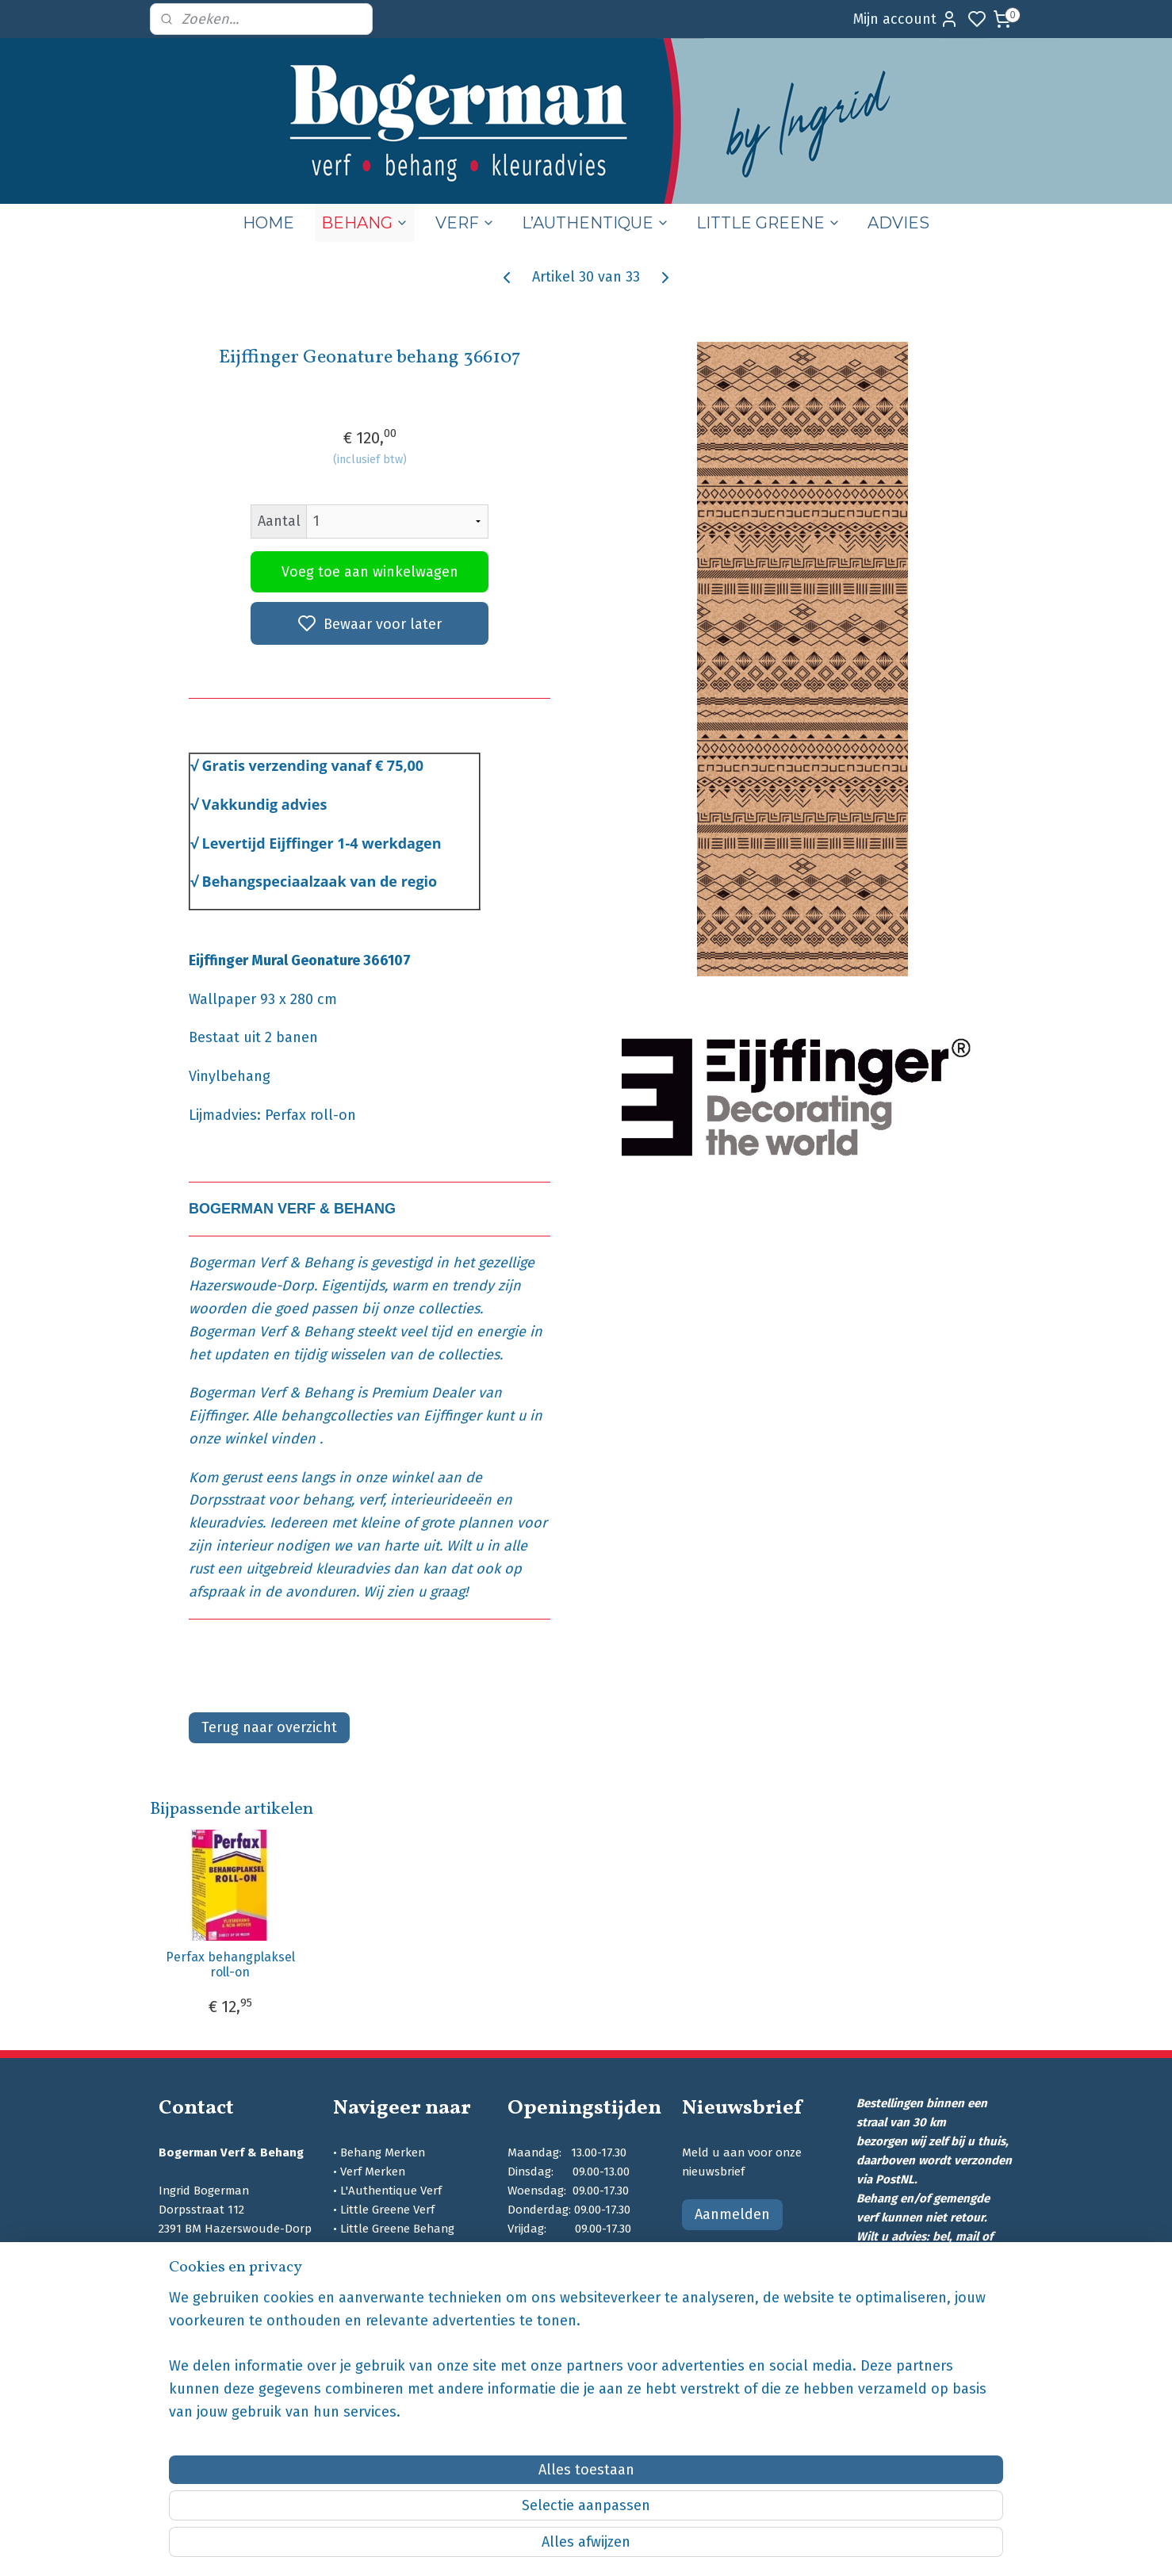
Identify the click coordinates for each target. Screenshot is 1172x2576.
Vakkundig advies (264, 804)
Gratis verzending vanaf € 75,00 (312, 765)
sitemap (662, 2547)
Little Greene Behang (397, 2228)
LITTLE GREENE (768, 222)
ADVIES (898, 222)
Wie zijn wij (368, 2286)
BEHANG (364, 222)
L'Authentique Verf (391, 2190)
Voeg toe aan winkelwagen (369, 572)
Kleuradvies (372, 2267)
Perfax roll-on (310, 1115)
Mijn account (906, 19)
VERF (465, 222)
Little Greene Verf (387, 2209)
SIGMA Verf (369, 2248)
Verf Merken (372, 2171)
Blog (352, 2305)
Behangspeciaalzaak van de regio (319, 881)
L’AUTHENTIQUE (595, 222)
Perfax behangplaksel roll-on (229, 1964)
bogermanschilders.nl (221, 2362)
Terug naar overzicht (269, 1727)
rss (693, 2547)
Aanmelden (732, 2214)
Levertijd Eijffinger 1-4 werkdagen (321, 843)
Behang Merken (382, 2152)
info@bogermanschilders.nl (233, 2286)
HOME (268, 222)
